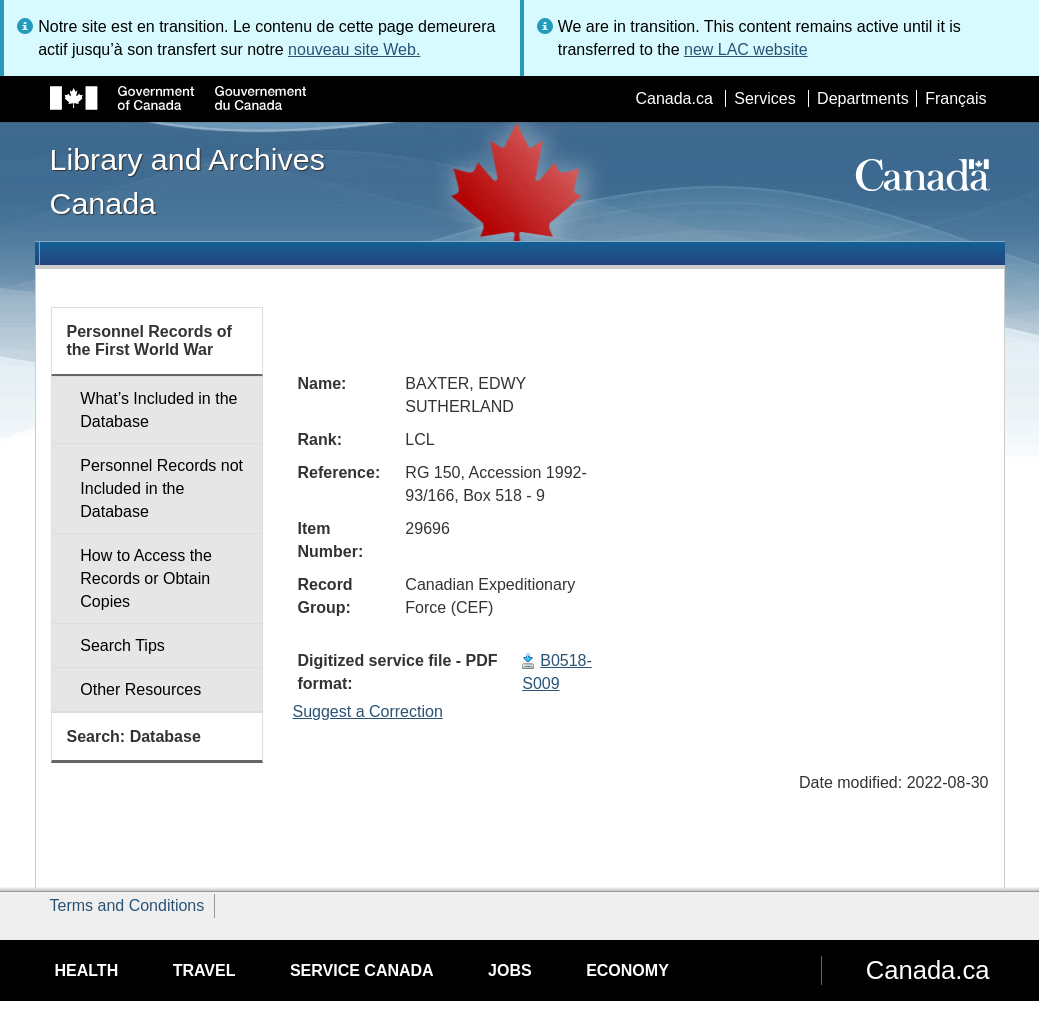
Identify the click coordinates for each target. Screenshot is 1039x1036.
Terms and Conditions (127, 905)
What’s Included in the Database (158, 410)
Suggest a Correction (368, 711)
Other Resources (140, 689)
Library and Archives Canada (187, 181)
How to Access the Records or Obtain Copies (146, 578)
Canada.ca (673, 98)
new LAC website (746, 49)
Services (764, 98)
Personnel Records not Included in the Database (161, 488)
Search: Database (134, 736)
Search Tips (122, 645)
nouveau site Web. (354, 49)
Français (955, 98)
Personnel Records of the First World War (149, 340)
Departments (863, 98)
